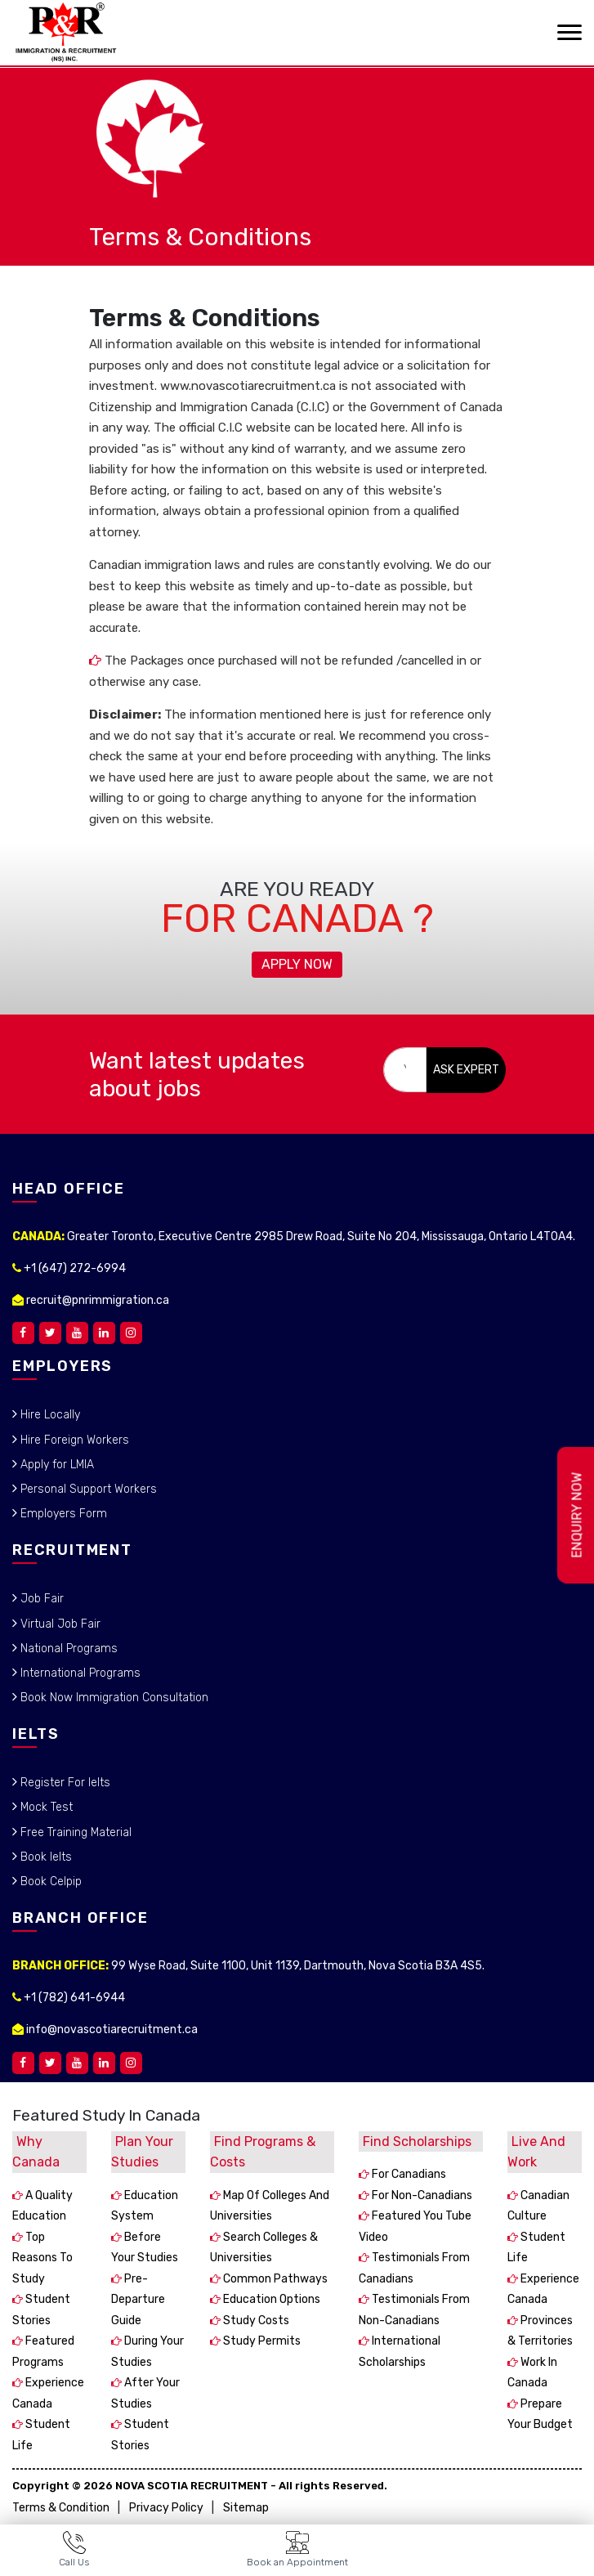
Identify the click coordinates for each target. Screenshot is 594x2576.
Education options (270, 2299)
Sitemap (246, 2508)
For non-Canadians (420, 2195)
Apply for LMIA (55, 1465)
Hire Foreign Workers (73, 1440)
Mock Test (45, 1807)
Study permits (261, 2341)
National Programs (67, 1648)
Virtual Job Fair (58, 1624)
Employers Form (62, 1514)
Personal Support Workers (87, 1489)
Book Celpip (49, 1881)
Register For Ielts (63, 1783)
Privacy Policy (166, 2508)
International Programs (79, 1673)
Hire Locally (48, 1415)
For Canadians (407, 2174)
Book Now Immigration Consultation (112, 1698)
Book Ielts (44, 1857)
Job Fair (40, 1599)
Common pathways (274, 2279)
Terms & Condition (60, 2508)
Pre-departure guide (138, 2299)
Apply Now (297, 964)
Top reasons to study (42, 2258)
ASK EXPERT (466, 1070)
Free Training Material (74, 1832)
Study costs (255, 2320)
